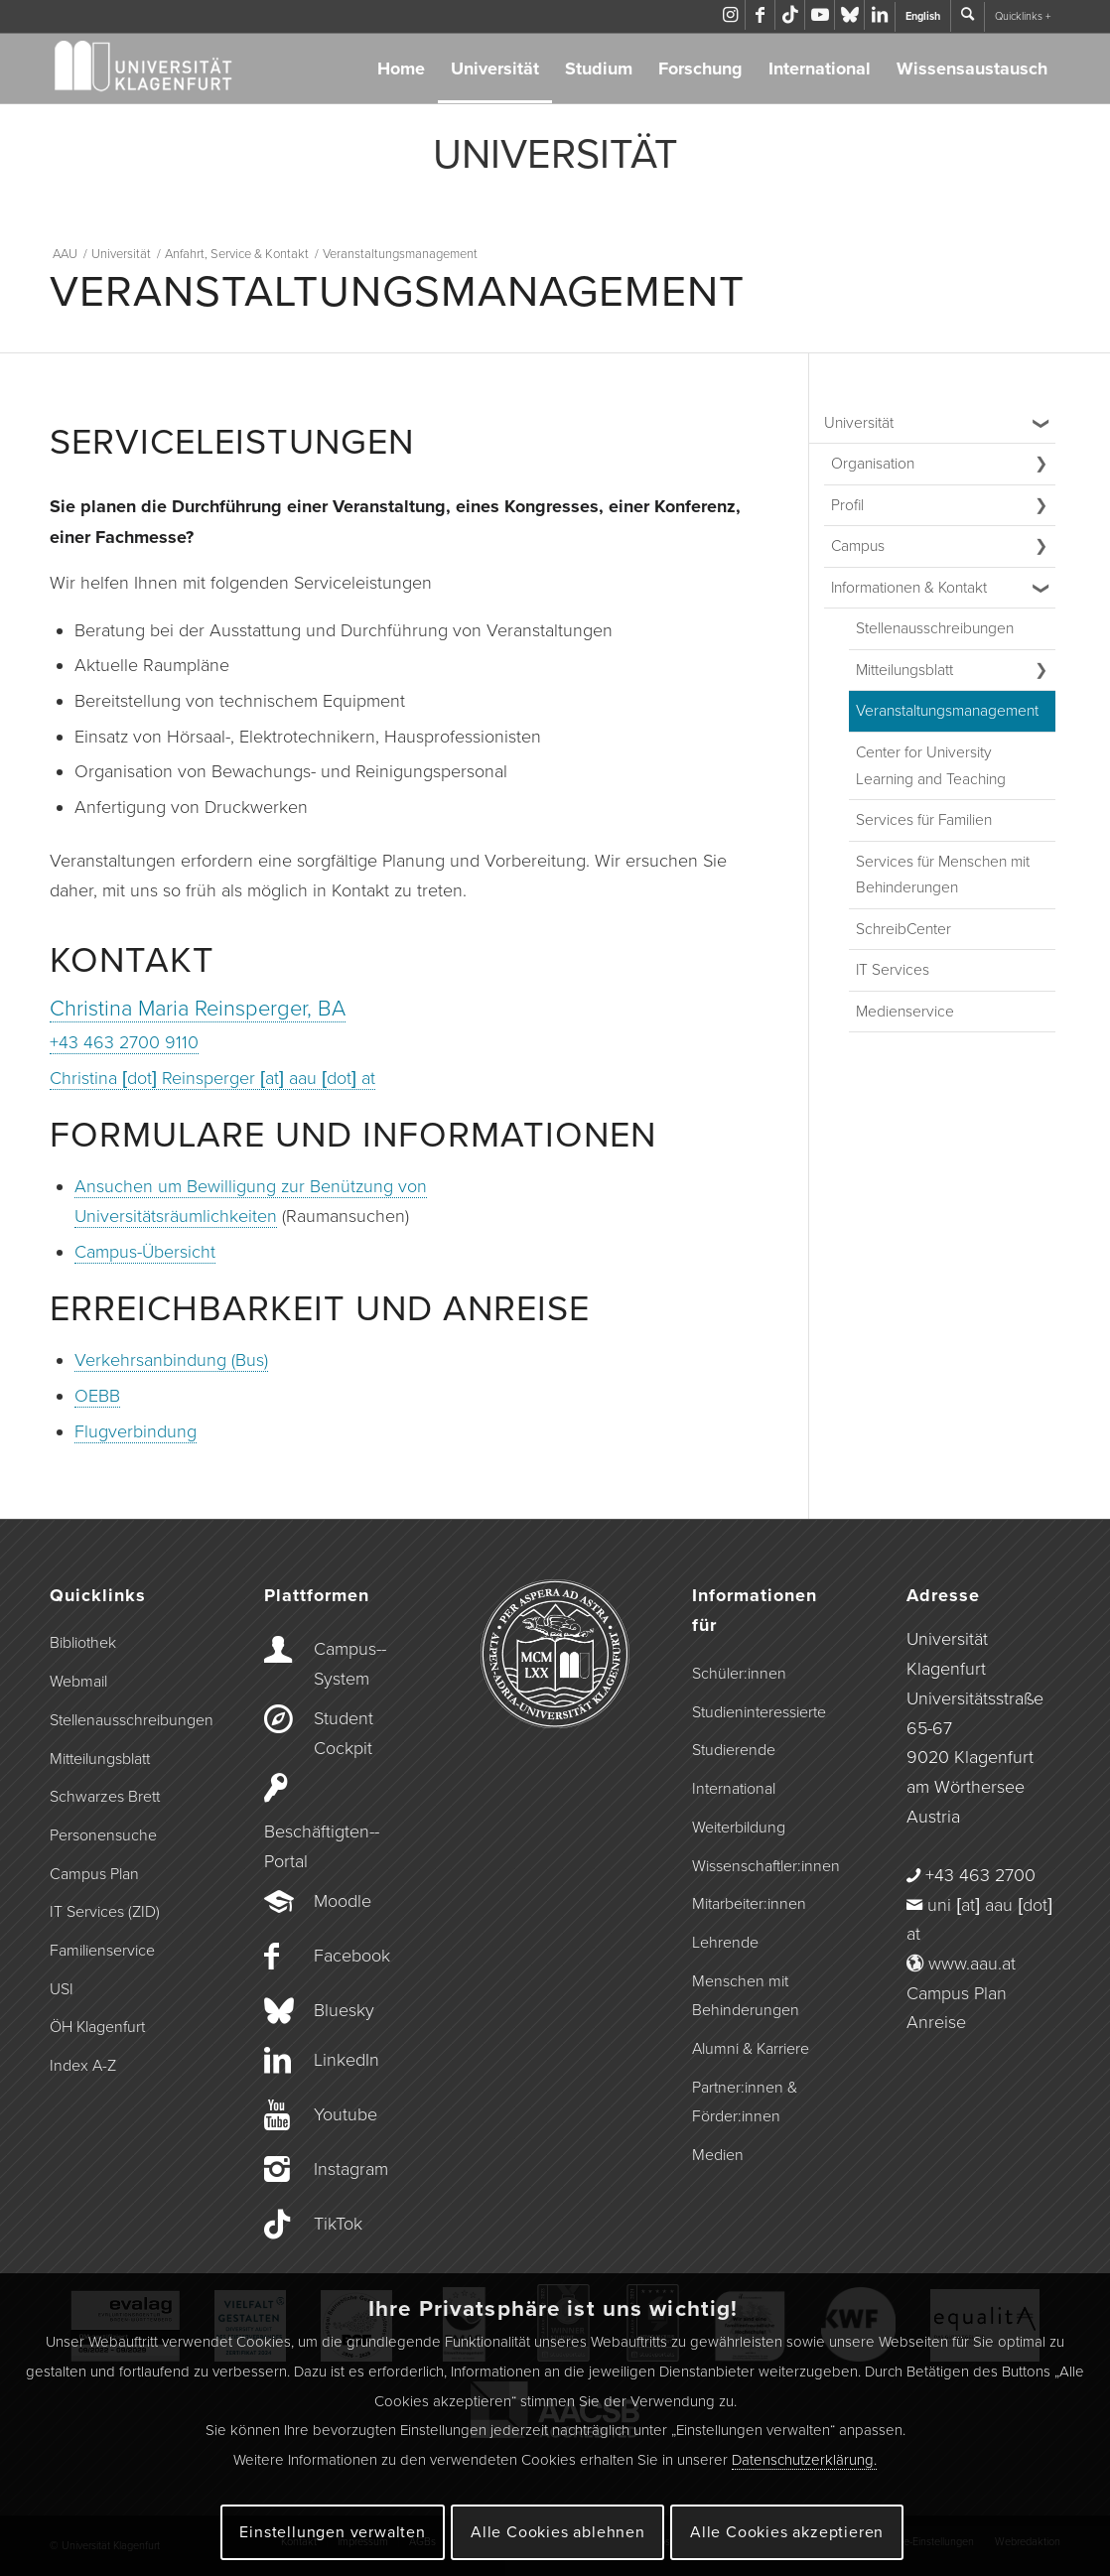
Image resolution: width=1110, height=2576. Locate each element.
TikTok (338, 2224)
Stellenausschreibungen (935, 628)
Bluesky (344, 2010)
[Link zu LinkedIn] (880, 15)
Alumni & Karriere (750, 2049)
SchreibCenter (903, 929)
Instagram (351, 2169)
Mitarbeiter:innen (749, 1904)
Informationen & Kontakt (909, 588)
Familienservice (102, 1951)
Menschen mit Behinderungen (745, 1996)
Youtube (345, 2114)
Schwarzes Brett (105, 1797)
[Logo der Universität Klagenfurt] (144, 68)
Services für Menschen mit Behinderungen (943, 875)
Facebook (352, 1955)
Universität (495, 68)
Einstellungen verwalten (332, 2532)
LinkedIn (346, 2060)
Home (401, 68)
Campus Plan (94, 1874)
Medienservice (905, 1011)
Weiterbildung (738, 1827)
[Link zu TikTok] (789, 15)
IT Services (892, 970)
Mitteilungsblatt (904, 670)
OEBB (97, 1396)
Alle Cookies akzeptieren (787, 2532)
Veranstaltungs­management (947, 711)
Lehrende (725, 1943)
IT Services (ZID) (105, 1912)
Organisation (872, 464)
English (922, 16)
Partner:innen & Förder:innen (744, 2102)
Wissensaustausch (972, 68)
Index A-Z (83, 2066)
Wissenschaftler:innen (766, 1866)
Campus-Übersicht (144, 1252)
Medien (718, 2155)
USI (61, 1989)
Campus (858, 546)
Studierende (733, 1750)
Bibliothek (83, 1643)
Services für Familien (924, 820)
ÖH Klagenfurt (97, 2027)
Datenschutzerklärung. (804, 2460)
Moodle (342, 1901)
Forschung (700, 68)
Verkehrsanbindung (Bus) (171, 1360)
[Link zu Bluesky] (849, 15)
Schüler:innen (739, 1674)
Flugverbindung (135, 1431)
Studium (598, 68)
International (819, 68)
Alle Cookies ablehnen (558, 2532)
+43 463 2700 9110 (124, 1042)
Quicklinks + (1022, 16)
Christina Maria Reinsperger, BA (198, 1008)
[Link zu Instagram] (730, 15)
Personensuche (103, 1835)
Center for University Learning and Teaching (931, 766)
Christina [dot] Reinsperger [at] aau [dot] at (212, 1078)
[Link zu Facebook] (760, 15)
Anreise (936, 2022)
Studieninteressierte (759, 1712)
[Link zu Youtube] (819, 15)
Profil (847, 505)
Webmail (78, 1682)
